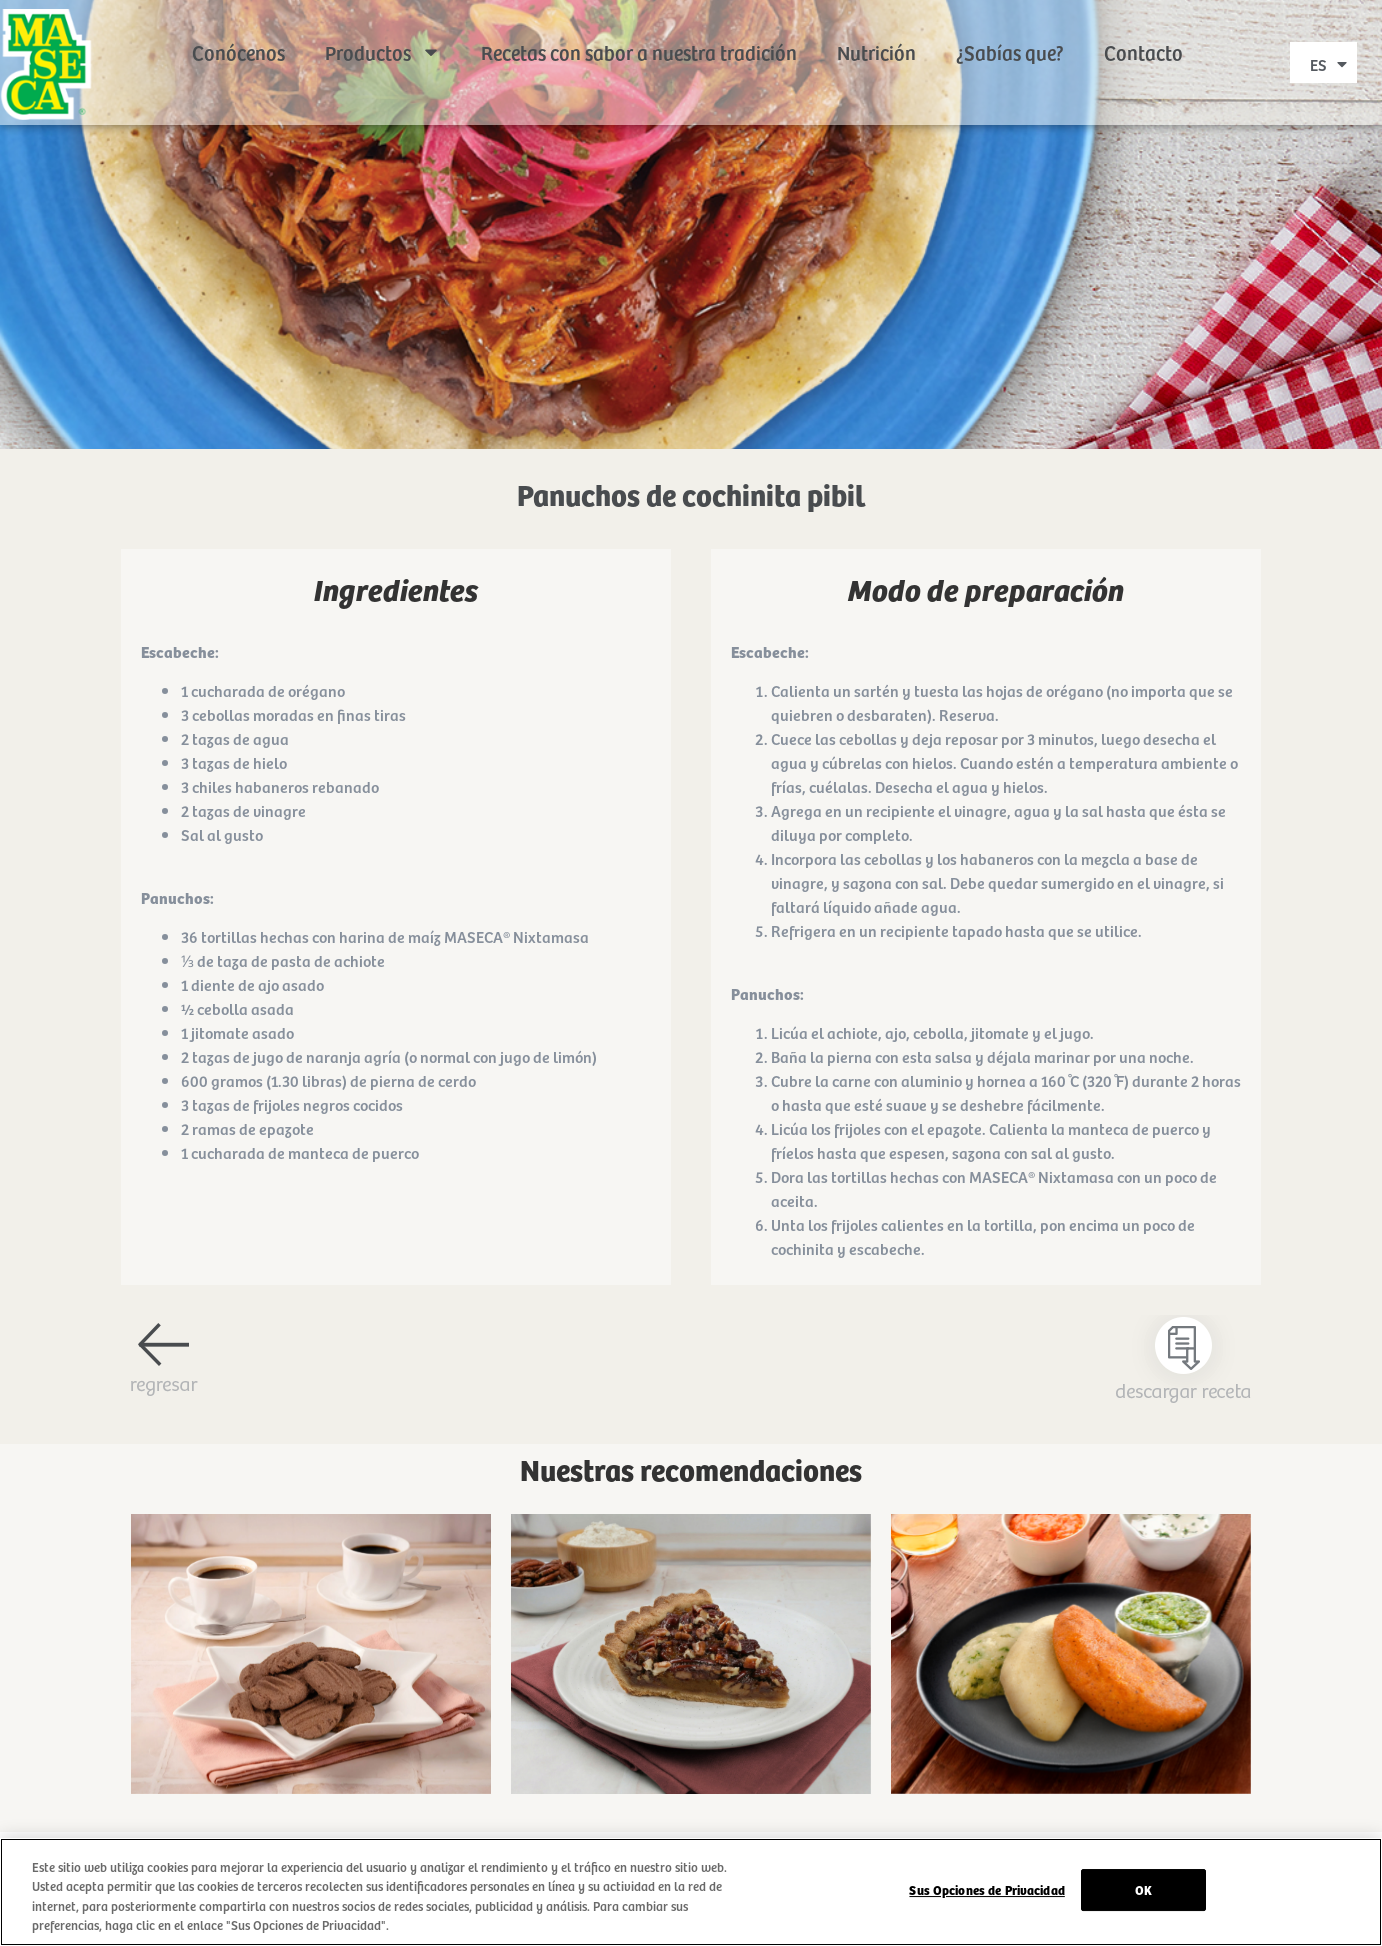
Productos (383, 30)
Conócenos (238, 30)
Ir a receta (311, 1733)
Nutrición (876, 30)
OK (1143, 1890)
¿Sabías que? (1010, 30)
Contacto (1143, 30)
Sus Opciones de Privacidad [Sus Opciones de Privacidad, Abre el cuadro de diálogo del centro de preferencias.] (986, 1890)
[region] (691, 1892)
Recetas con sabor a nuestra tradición (639, 30)
